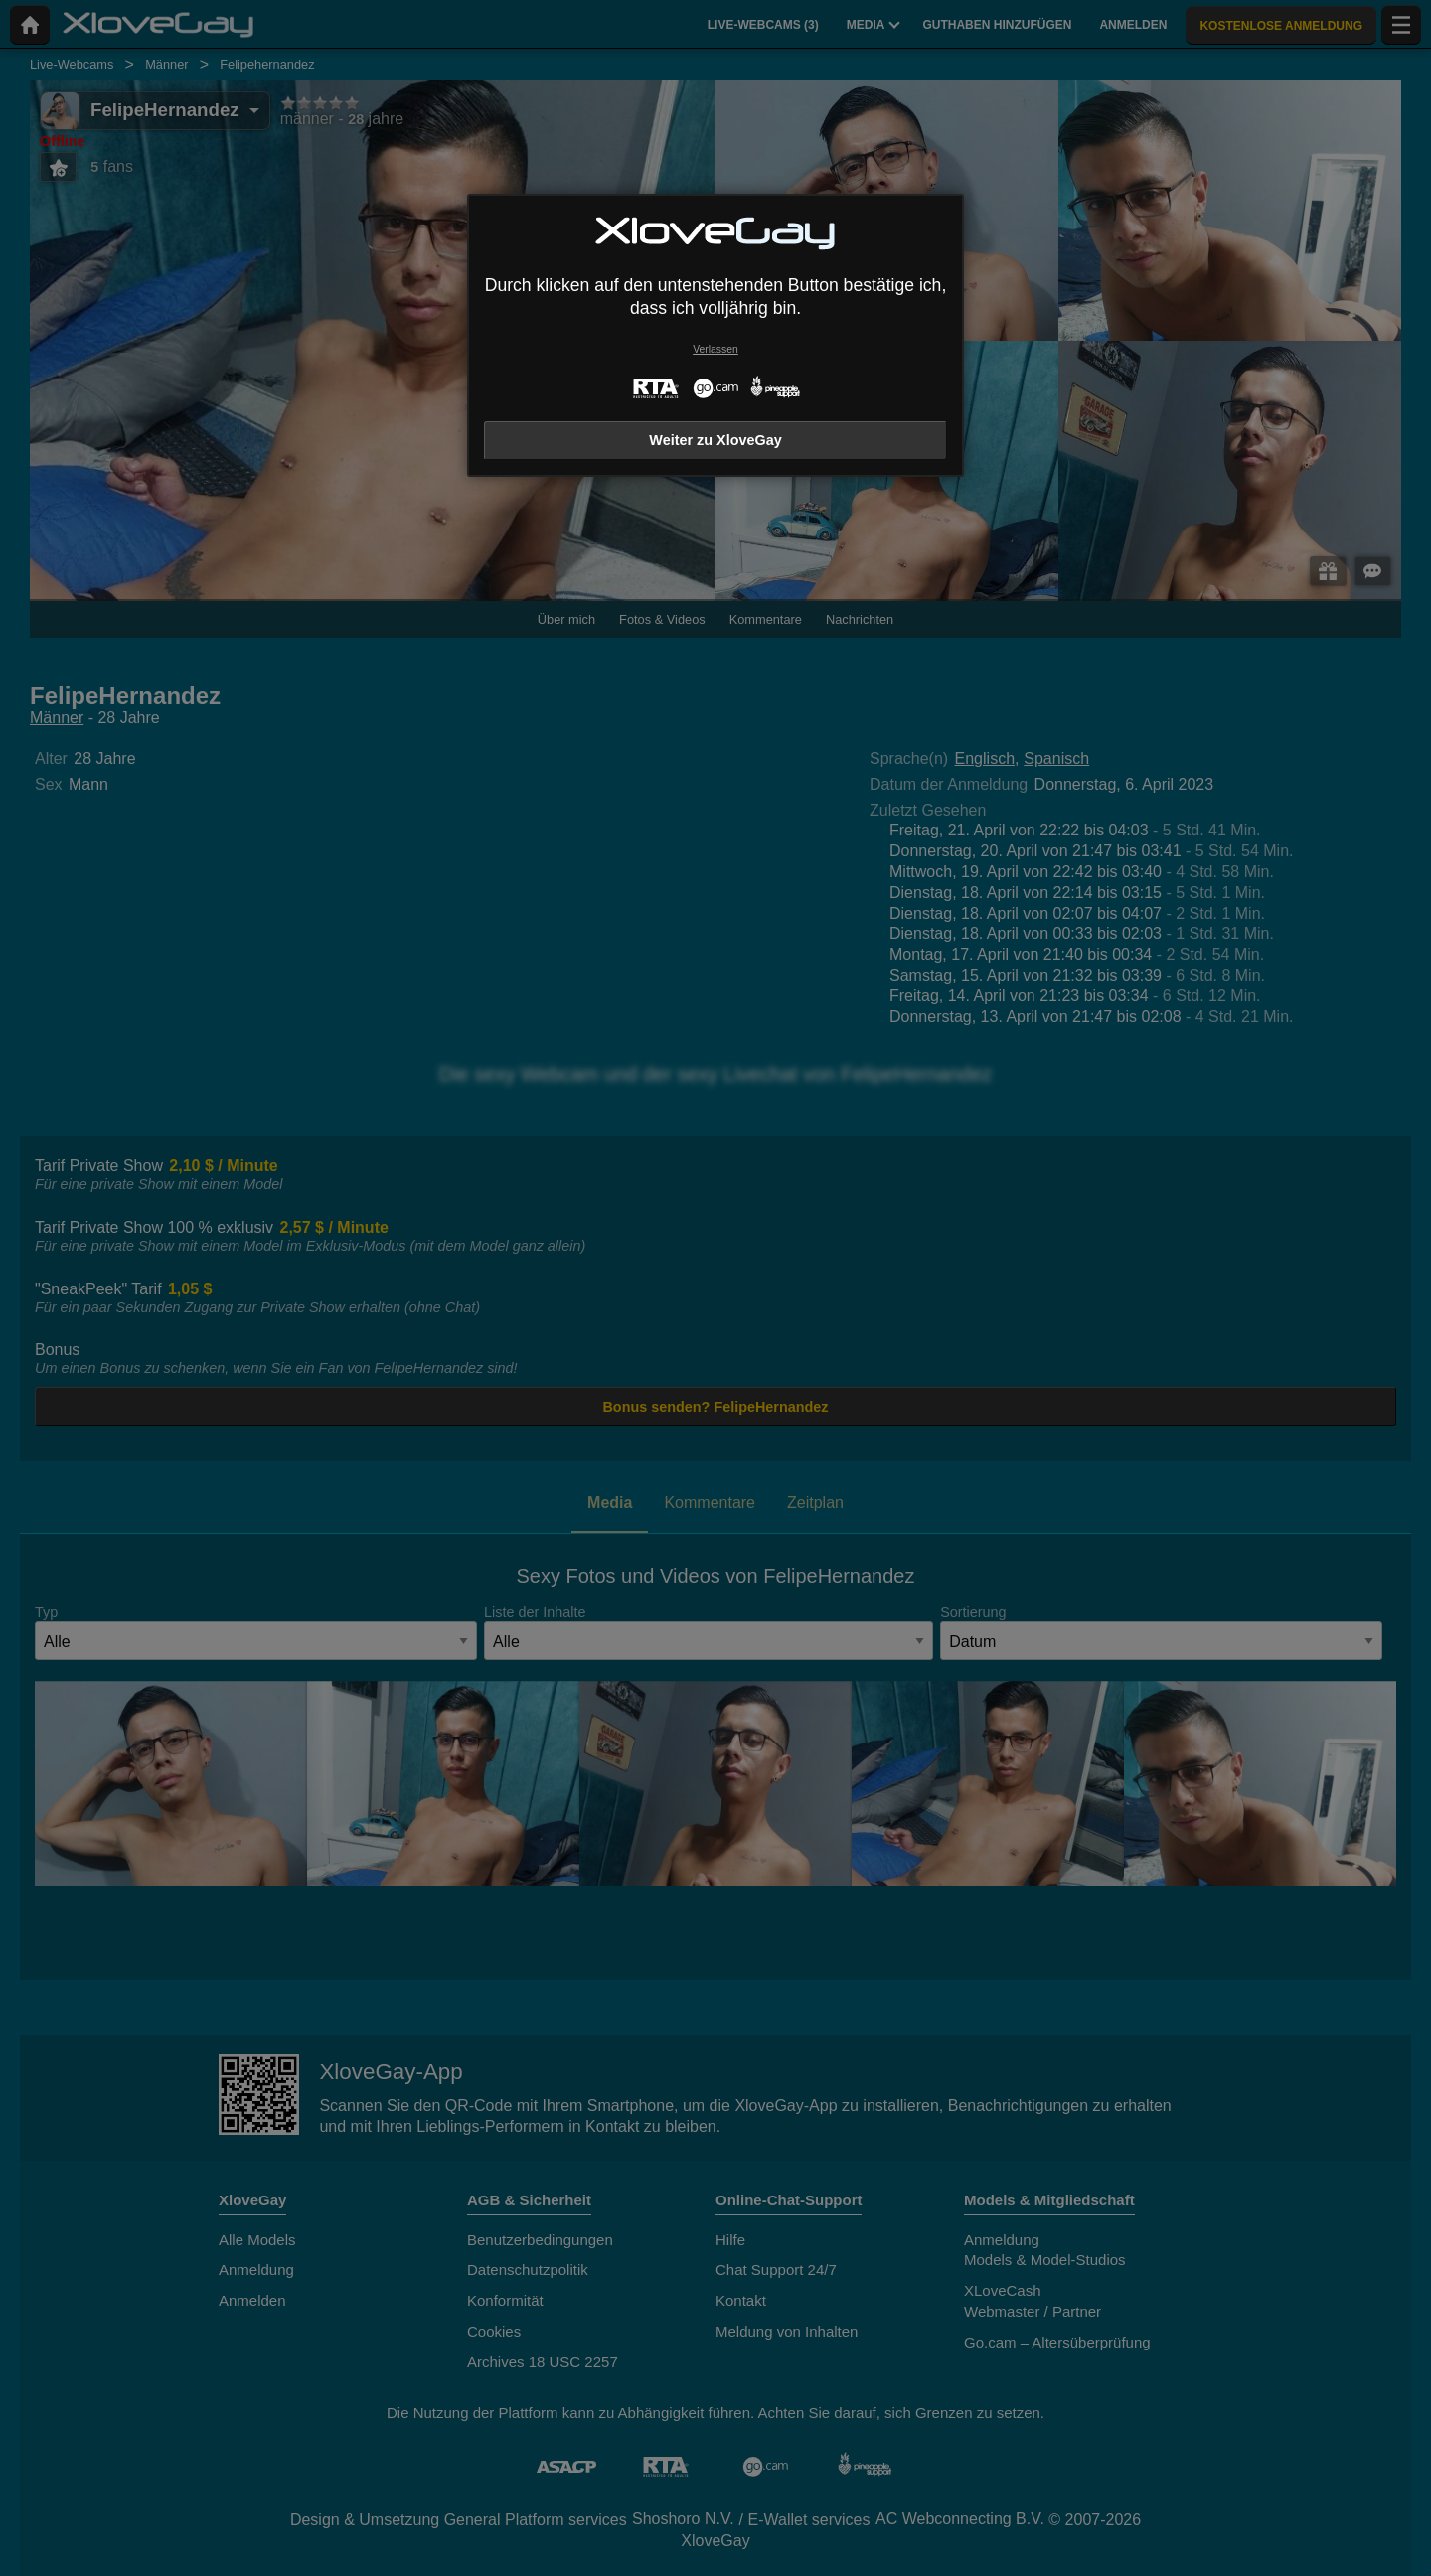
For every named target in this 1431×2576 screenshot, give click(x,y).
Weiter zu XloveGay (715, 440)
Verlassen (715, 349)
